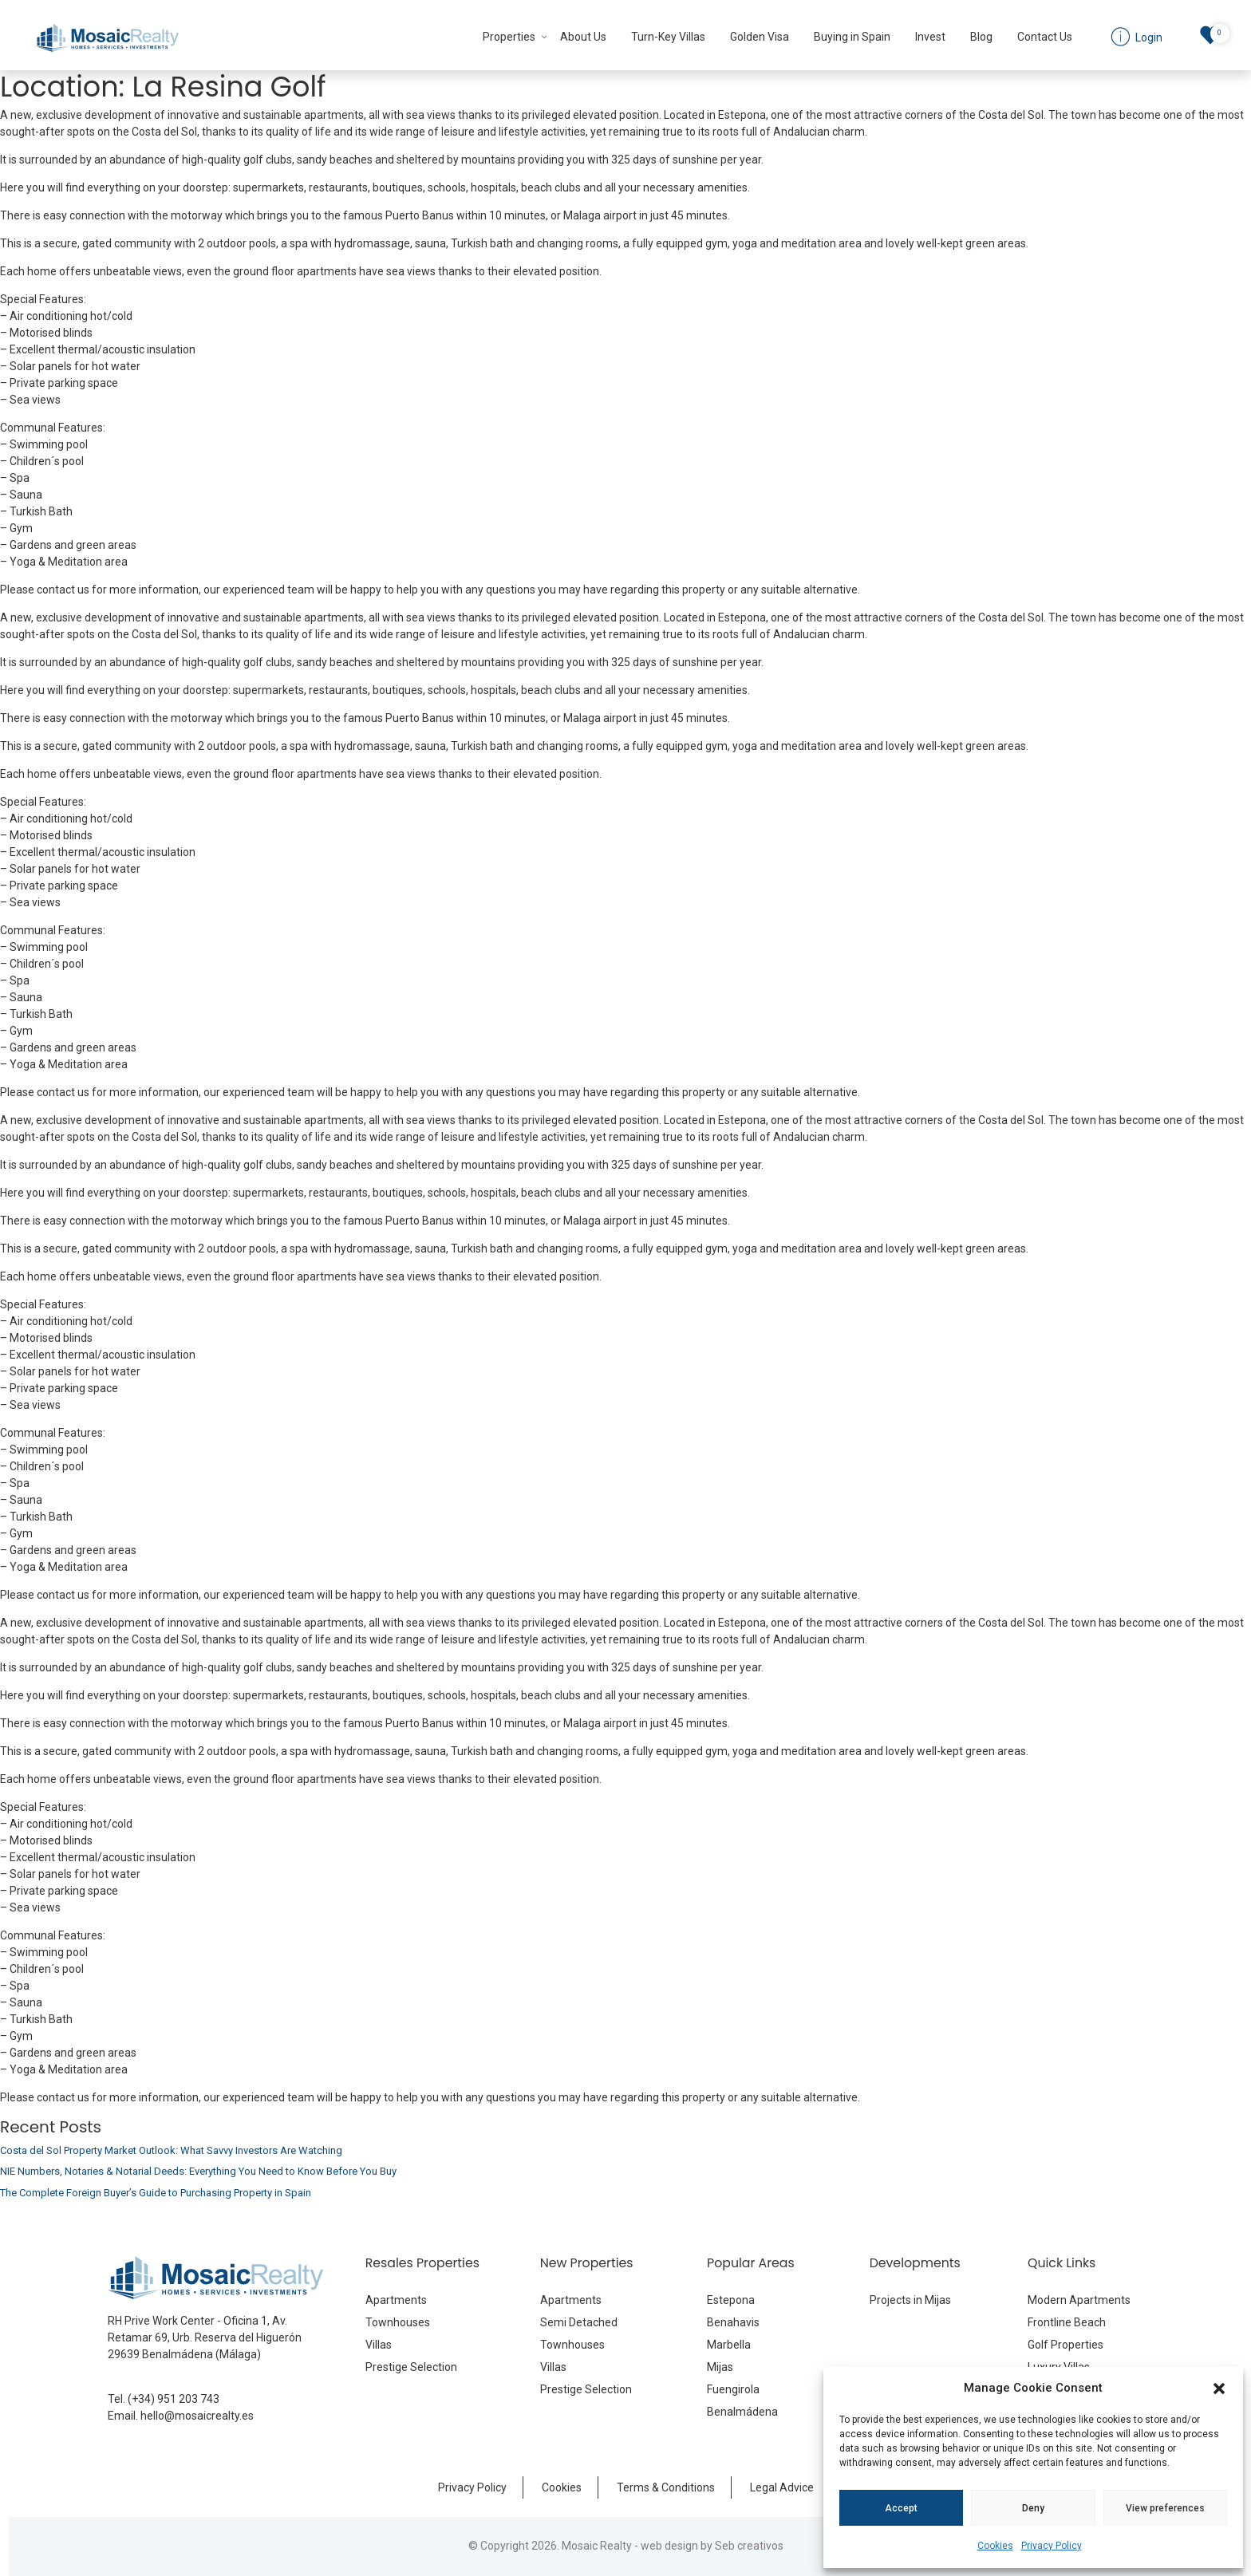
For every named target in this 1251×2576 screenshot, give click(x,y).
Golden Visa (759, 36)
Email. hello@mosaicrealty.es (181, 2415)
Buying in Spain (852, 36)
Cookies (995, 2545)
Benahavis (733, 2322)
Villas (378, 2344)
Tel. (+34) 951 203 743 (163, 2399)
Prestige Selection (411, 2367)
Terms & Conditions (666, 2487)
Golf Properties (1065, 2344)
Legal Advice (782, 2487)
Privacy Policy (1051, 2545)
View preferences (1165, 2508)
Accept (901, 2508)
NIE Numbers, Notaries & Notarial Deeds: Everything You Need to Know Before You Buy (198, 2171)
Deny (1033, 2508)
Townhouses (397, 2322)
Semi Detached (579, 2322)
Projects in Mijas (910, 2300)
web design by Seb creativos (712, 2545)
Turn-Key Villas (668, 36)
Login (1147, 37)
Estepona (731, 2300)
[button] (1219, 2388)
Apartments (396, 2300)
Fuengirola (733, 2389)
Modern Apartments (1079, 2300)
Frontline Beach (1067, 2322)
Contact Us (1044, 36)
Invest (930, 36)
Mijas (720, 2367)
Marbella (729, 2344)
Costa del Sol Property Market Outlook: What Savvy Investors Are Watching (171, 2150)
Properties (509, 36)
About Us (583, 36)
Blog (981, 36)
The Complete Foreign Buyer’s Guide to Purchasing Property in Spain (155, 2193)
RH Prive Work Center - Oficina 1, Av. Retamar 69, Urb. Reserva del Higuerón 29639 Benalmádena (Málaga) (205, 2337)
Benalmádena (742, 2411)
